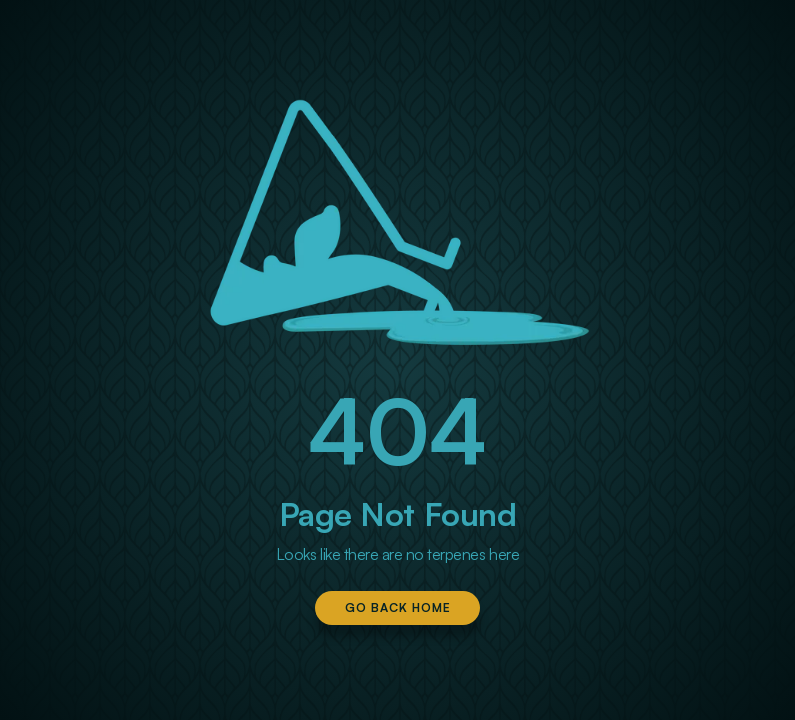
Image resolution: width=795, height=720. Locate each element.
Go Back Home (398, 607)
